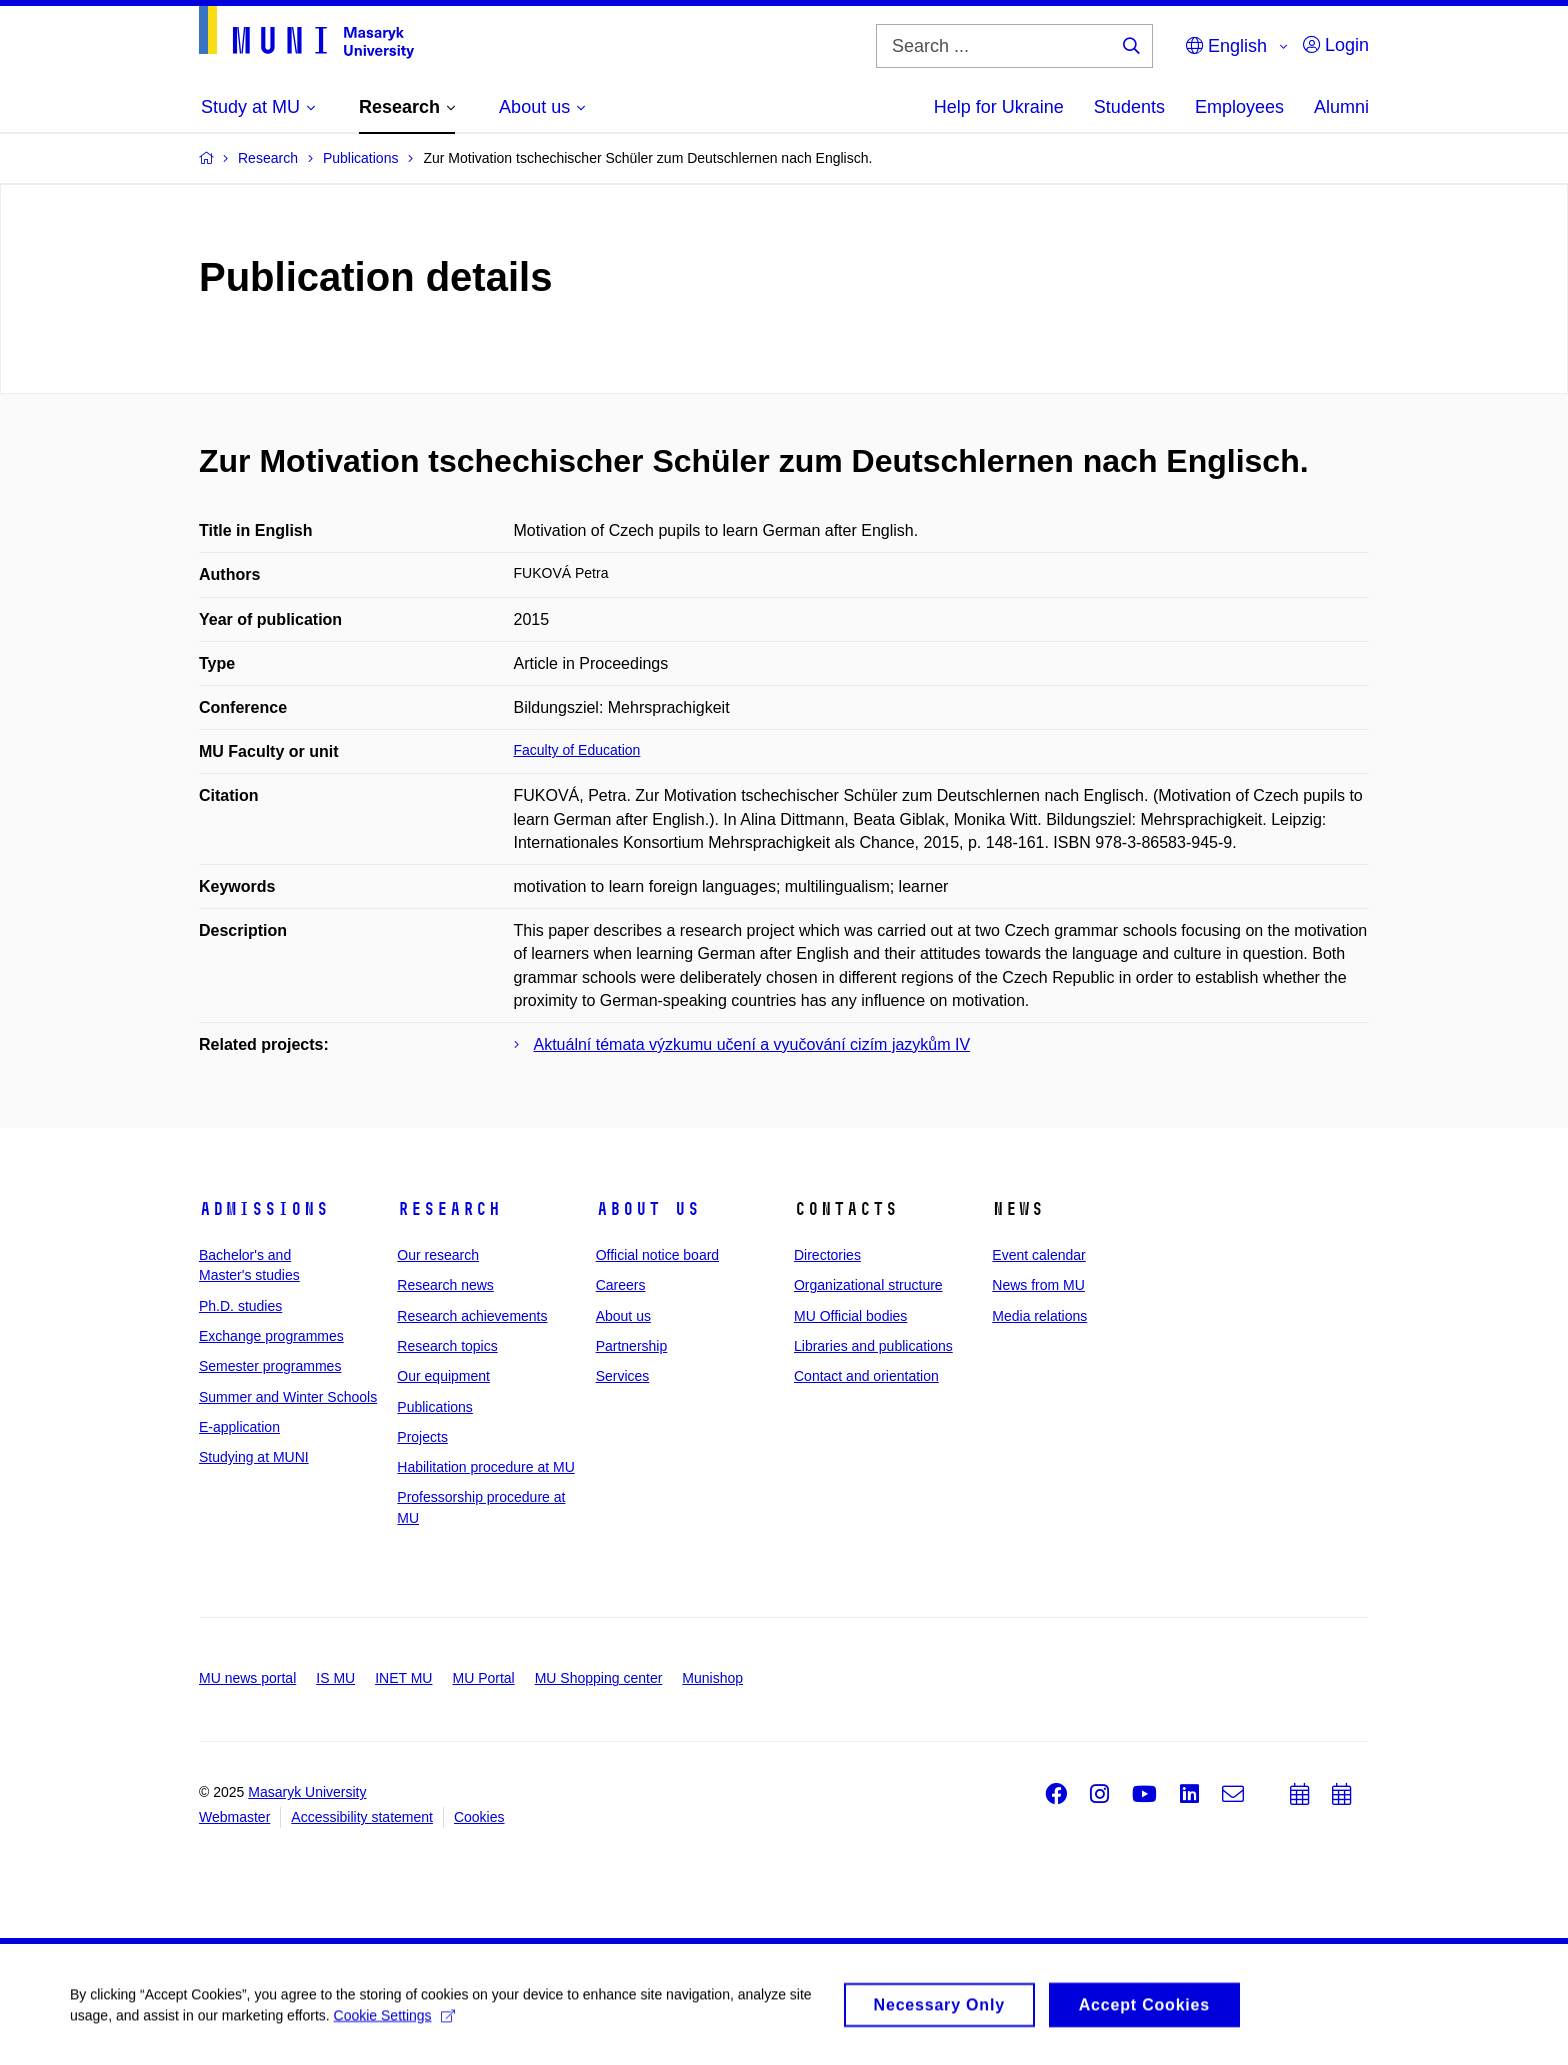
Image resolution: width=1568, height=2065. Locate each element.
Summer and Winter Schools (288, 1397)
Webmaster (234, 1817)
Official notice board (657, 1255)
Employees (1239, 107)
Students (1129, 107)
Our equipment (443, 1376)
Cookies (479, 1817)
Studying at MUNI (254, 1457)
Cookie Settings (394, 2022)
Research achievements (472, 1316)
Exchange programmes (271, 1336)
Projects (422, 1437)
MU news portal (247, 1678)
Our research (438, 1255)
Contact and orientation (866, 1376)
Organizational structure (868, 1285)
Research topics (447, 1346)
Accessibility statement (362, 1817)
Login (1336, 45)
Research (449, 1209)
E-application (239, 1427)
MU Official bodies (850, 1316)
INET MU (403, 1678)
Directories (827, 1255)
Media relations (1039, 1316)
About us (648, 1209)
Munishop (712, 1678)
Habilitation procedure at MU (485, 1467)
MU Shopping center (599, 1678)
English (1226, 46)
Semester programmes (270, 1366)
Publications (435, 1407)
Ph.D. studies (240, 1306)
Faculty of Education (577, 750)
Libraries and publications (873, 1346)
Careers (621, 1285)
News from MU (1038, 1285)
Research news (445, 1285)
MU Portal (483, 1678)
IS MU (335, 1678)
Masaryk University (307, 1792)
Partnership (632, 1346)
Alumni (1341, 107)
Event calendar (1038, 1255)
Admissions (264, 1209)
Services (623, 1376)
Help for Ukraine (999, 107)
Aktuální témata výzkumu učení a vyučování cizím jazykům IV (752, 1044)
